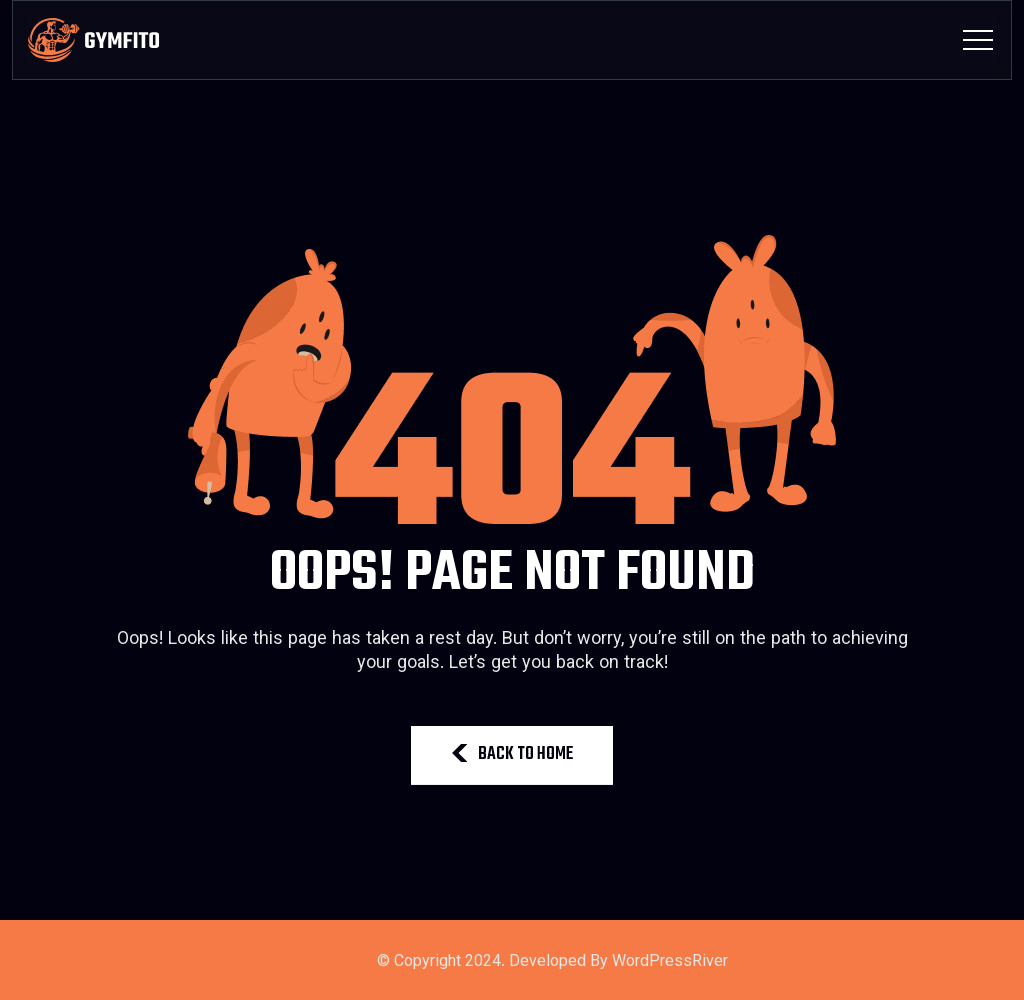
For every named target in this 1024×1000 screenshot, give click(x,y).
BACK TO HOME (512, 754)
